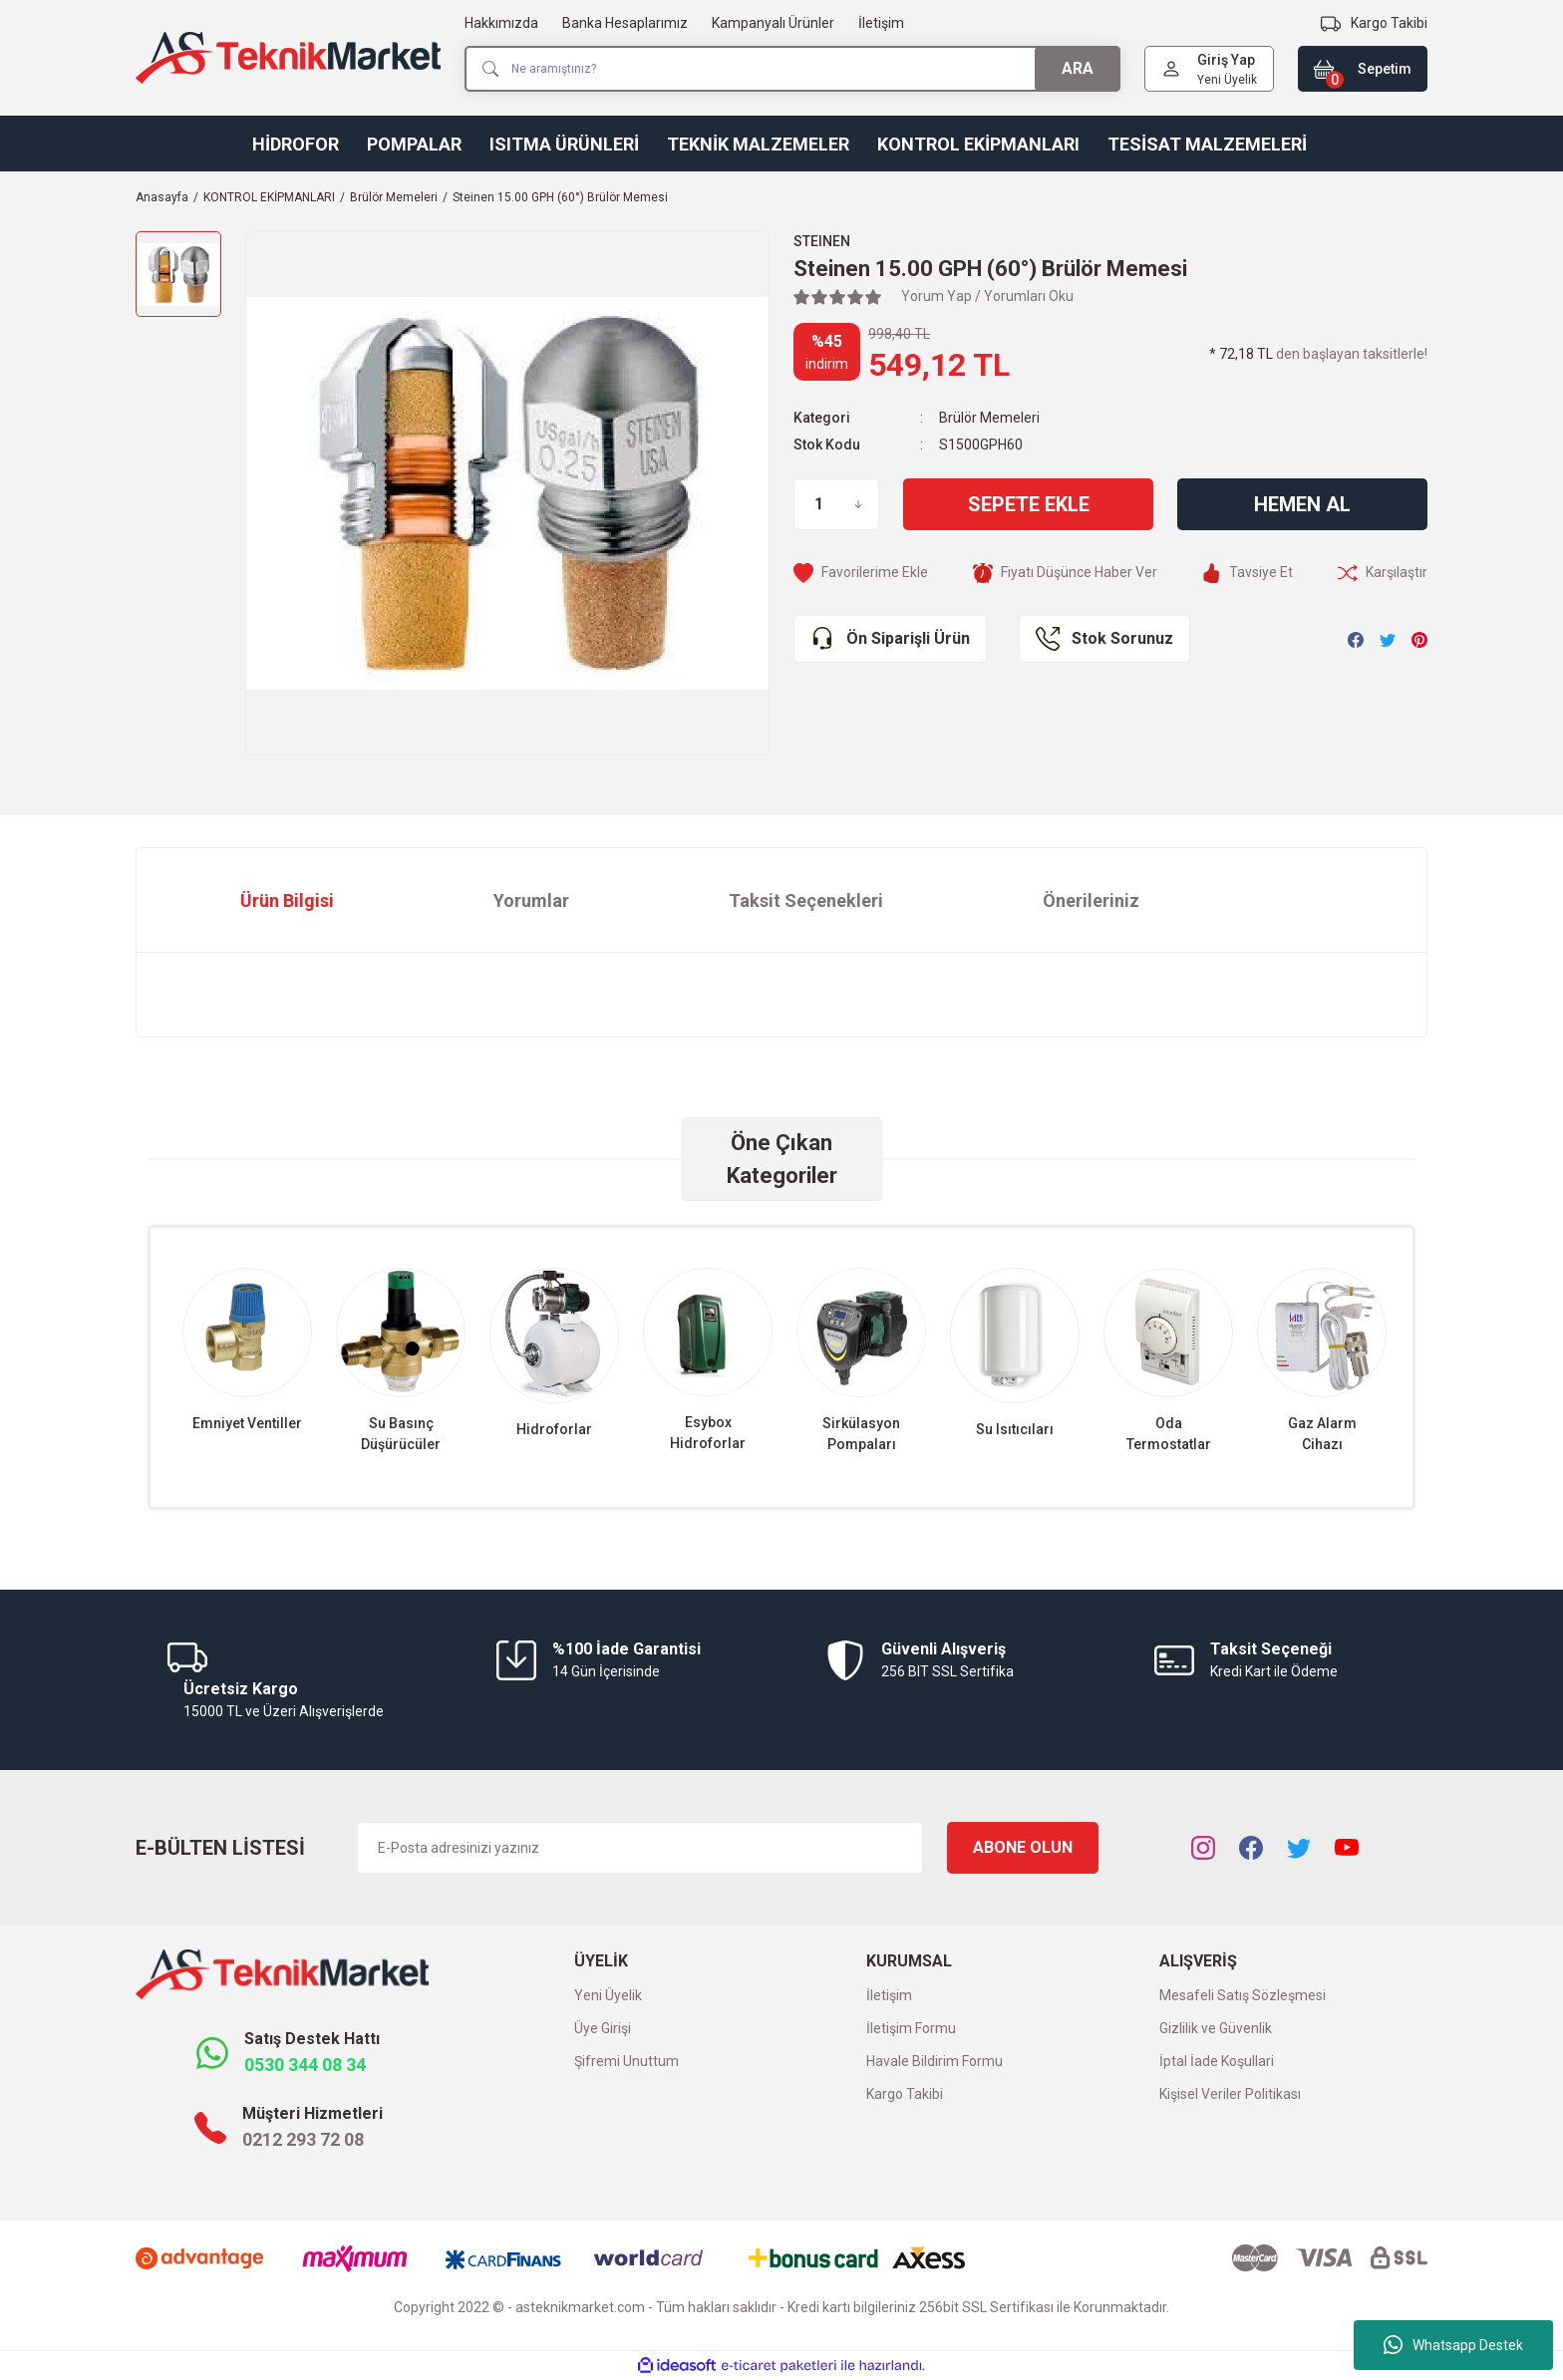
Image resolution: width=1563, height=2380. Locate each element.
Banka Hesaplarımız (625, 23)
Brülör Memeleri (989, 418)
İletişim (881, 23)
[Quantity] (836, 504)
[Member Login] (1171, 69)
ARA (1078, 68)
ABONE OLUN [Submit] (1023, 1847)
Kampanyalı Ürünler (773, 23)
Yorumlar (531, 900)
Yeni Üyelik (1227, 80)
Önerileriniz (1091, 900)
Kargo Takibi (904, 2094)
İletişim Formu (911, 2028)
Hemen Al (1302, 504)
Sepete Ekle (1029, 504)
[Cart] (1362, 69)
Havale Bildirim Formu (934, 2061)
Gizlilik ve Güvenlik (1215, 2028)
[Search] (792, 69)
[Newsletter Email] (640, 1848)
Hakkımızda (501, 23)
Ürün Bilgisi (287, 900)
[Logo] (288, 58)
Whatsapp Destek (1453, 2345)
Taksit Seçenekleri (806, 900)
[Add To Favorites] (860, 572)
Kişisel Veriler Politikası (1230, 2094)
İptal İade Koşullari (1216, 2061)
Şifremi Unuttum (626, 2061)
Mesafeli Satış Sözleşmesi (1242, 1995)
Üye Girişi (602, 2028)
